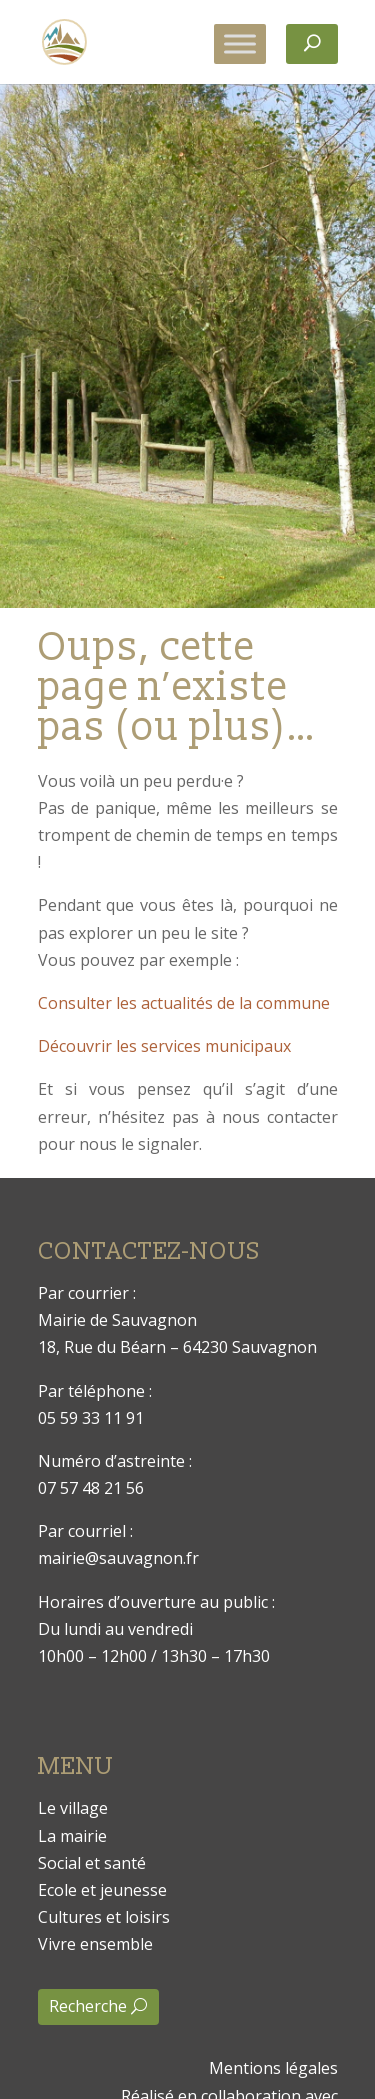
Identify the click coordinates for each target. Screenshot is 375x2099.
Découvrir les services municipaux (164, 1046)
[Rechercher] (312, 44)
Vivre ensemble (95, 1944)
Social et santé (92, 1863)
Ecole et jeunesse (102, 1890)
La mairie (72, 1836)
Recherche (88, 2006)
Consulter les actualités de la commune (184, 1003)
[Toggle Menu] (240, 43)
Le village (73, 1808)
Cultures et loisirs (104, 1917)
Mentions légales (273, 2068)
